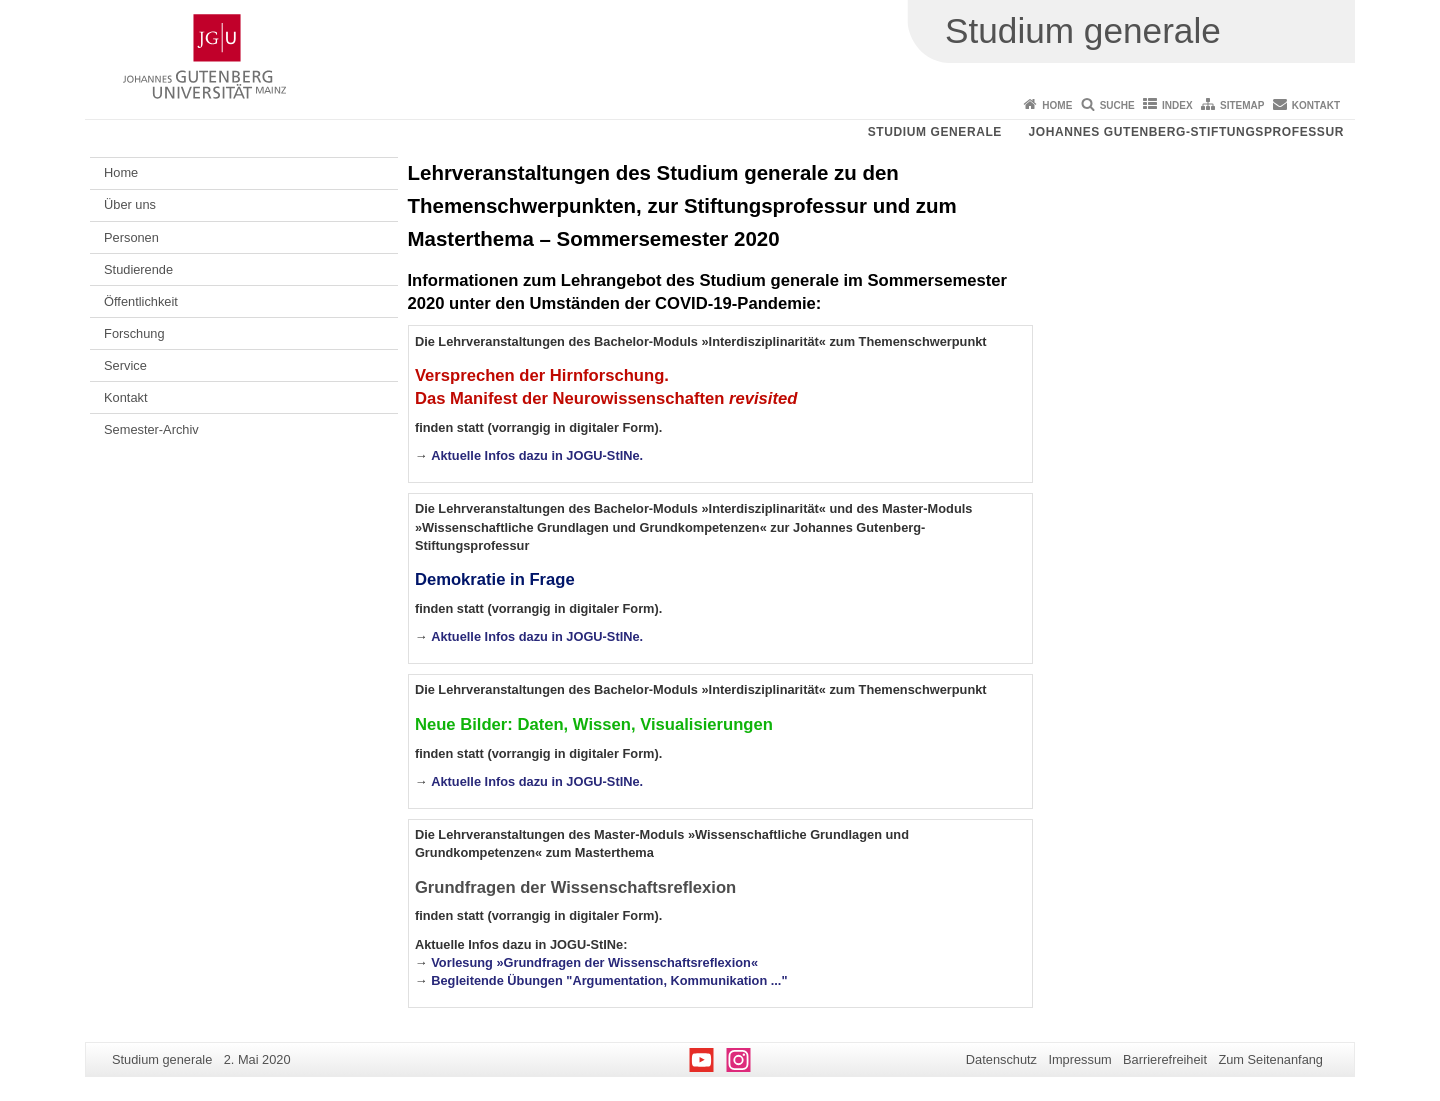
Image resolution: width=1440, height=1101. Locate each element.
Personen (131, 237)
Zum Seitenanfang (1270, 1059)
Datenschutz (1001, 1059)
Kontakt (1316, 105)
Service (125, 365)
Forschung (134, 333)
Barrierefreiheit (1165, 1059)
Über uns (130, 204)
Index (1177, 105)
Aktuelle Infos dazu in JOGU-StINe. (537, 455)
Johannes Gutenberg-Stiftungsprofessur (1186, 132)
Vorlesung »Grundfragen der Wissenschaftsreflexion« (594, 962)
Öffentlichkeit (141, 301)
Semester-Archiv (151, 429)
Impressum (1079, 1059)
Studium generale (935, 132)
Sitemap (1242, 105)
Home (1057, 105)
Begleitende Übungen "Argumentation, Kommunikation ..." (609, 980)
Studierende (138, 269)
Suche (1117, 105)
